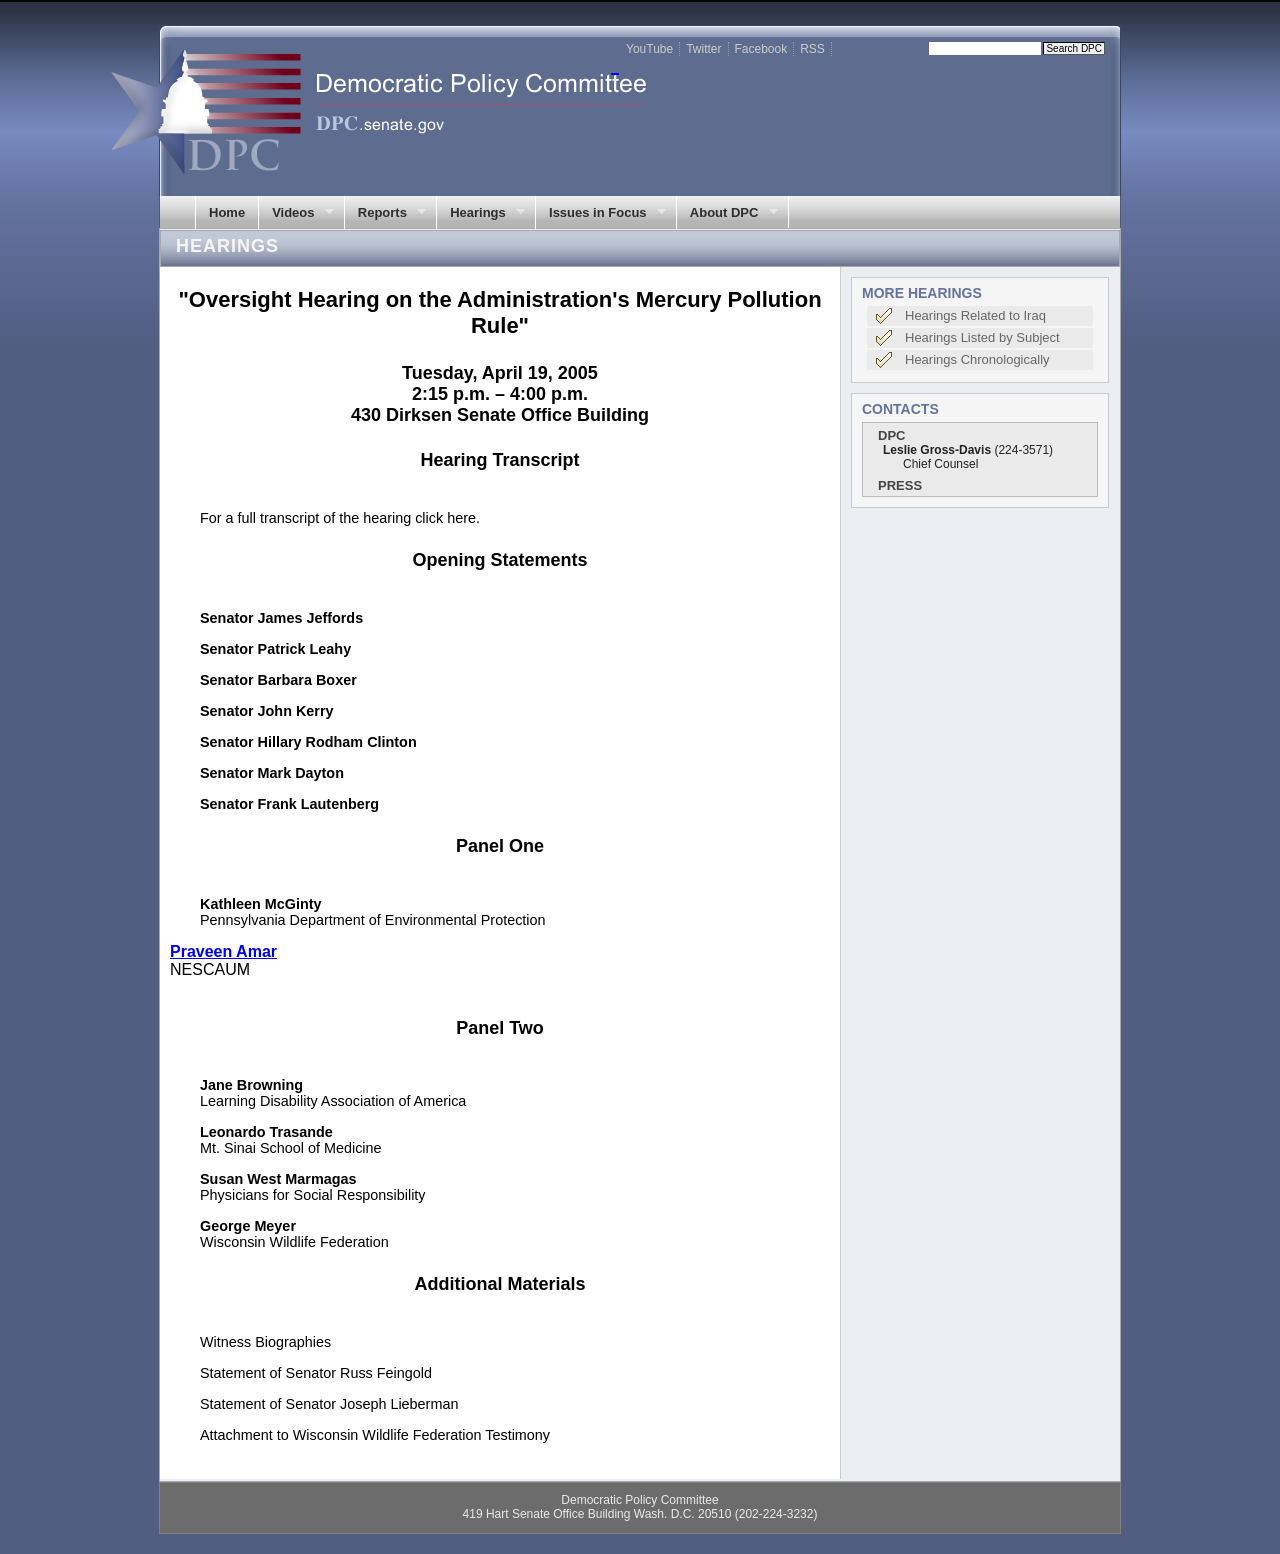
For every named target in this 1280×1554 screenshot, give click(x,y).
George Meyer (248, 1226)
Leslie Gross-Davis (937, 450)
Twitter (703, 49)
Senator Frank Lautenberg (289, 804)
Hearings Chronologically (977, 359)
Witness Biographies (265, 1342)
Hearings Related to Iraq (975, 315)
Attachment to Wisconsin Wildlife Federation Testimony (375, 1435)
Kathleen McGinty (261, 904)
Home (227, 212)
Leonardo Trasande (266, 1132)
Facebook (761, 49)
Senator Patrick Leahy (275, 649)
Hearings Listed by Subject (982, 337)
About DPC (727, 213)
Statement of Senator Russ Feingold (316, 1373)
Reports (385, 213)
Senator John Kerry (267, 711)
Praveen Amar (223, 951)
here (461, 518)
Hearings (480, 213)
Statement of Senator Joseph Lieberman (329, 1404)
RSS (812, 49)
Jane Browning (251, 1085)
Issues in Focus (600, 213)
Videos (296, 213)
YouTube (649, 49)
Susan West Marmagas (278, 1179)
